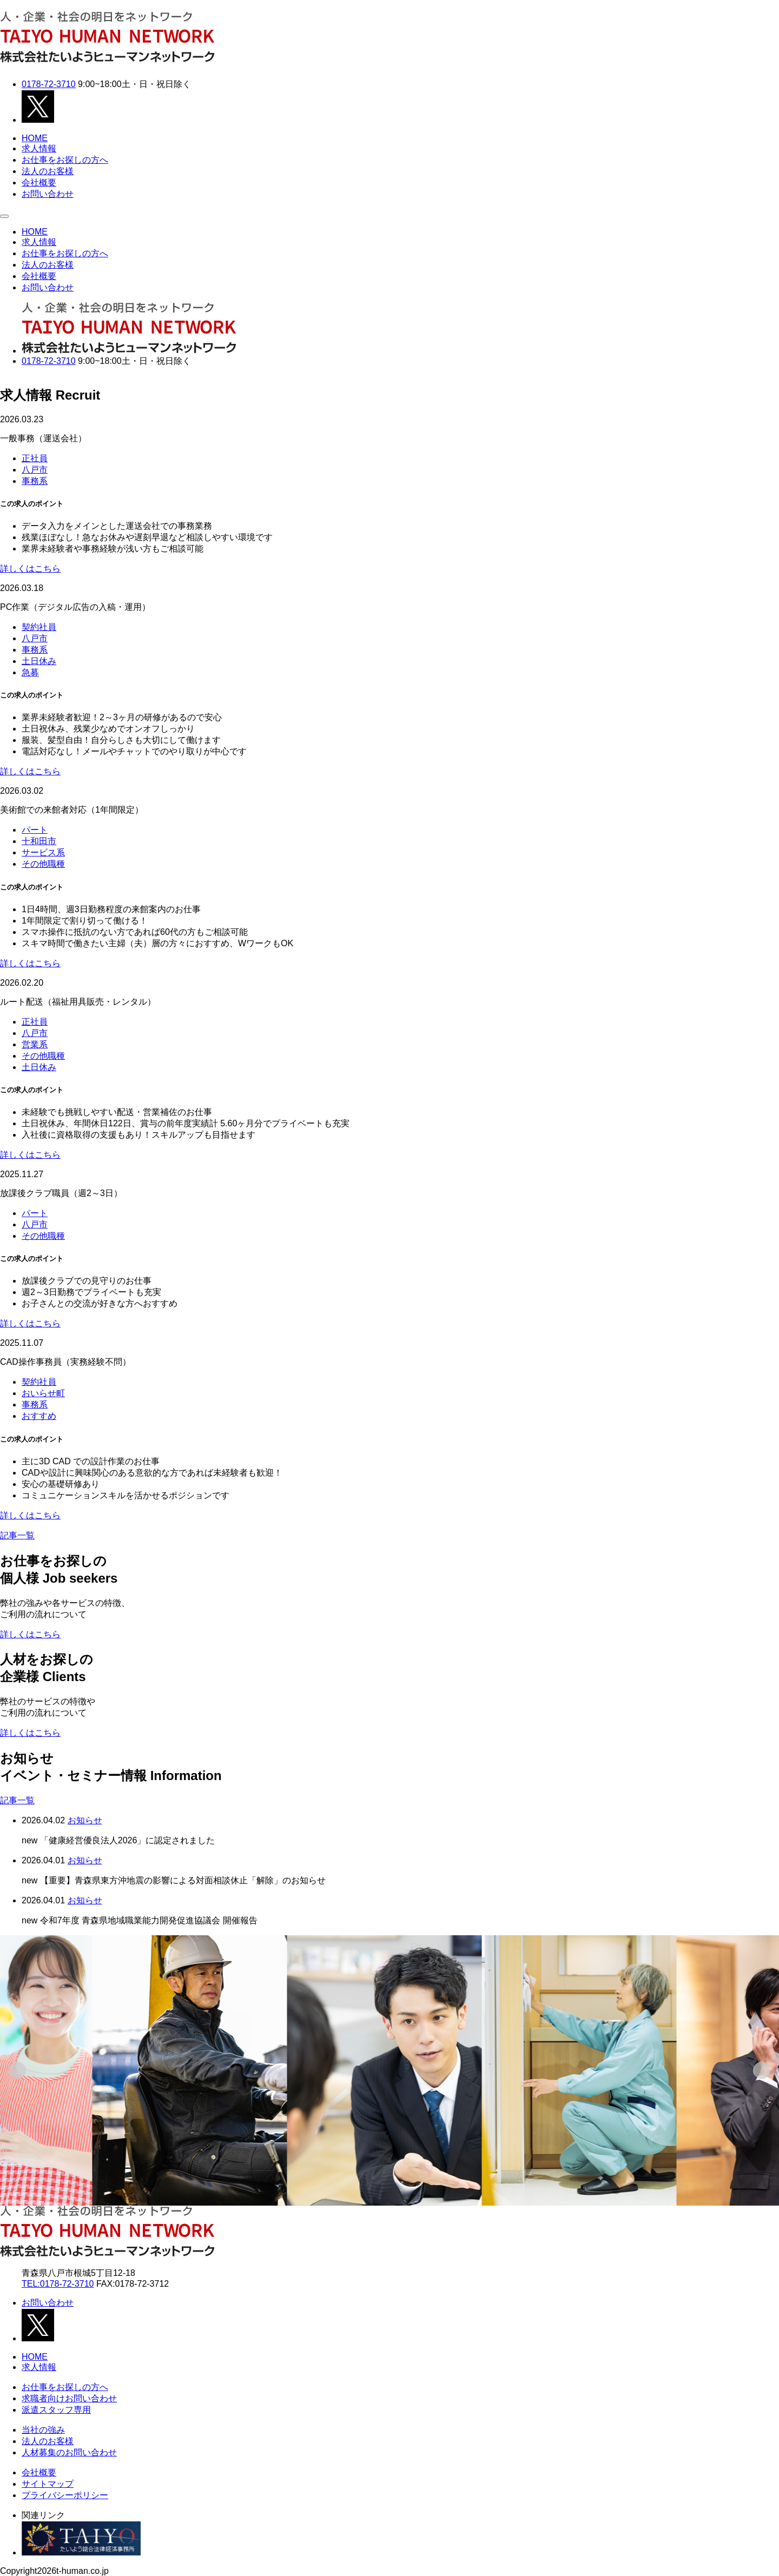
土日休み (39, 661)
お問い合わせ (48, 193)
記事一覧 (17, 1535)
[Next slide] (761, 2070)
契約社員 (39, 627)
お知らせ (85, 1820)
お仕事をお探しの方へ (65, 159)
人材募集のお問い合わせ (69, 2452)
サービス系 (43, 852)
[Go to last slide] (17, 2070)
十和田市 (39, 841)
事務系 (35, 481)
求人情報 (39, 148)
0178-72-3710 (49, 84)
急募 (30, 672)
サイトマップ (48, 2483)
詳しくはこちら (30, 568)
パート (35, 829)
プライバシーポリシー (65, 2495)
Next (5, 377)
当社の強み (43, 2429)
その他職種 (43, 863)
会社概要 (39, 182)
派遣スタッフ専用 (56, 2409)
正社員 (35, 458)
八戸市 (35, 469)
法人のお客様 (48, 171)
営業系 (35, 1044)
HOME (35, 138)
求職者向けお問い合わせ (69, 2398)
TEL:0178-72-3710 (58, 2283)
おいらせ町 (43, 1393)
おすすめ (39, 1415)
